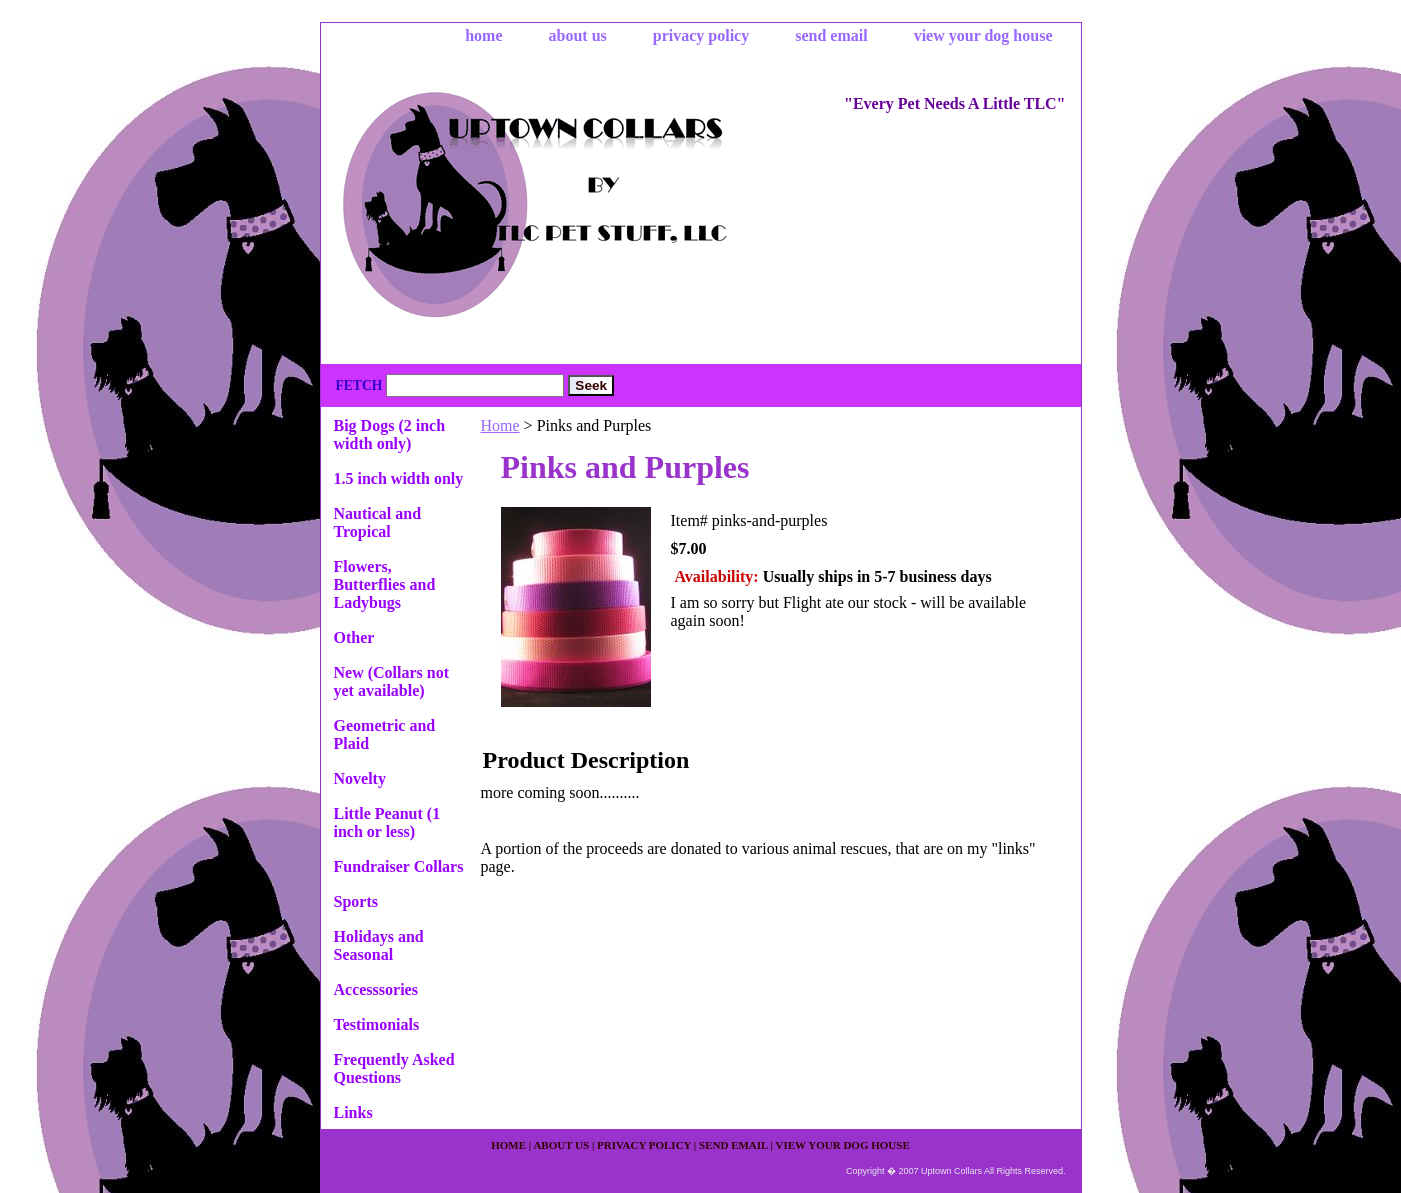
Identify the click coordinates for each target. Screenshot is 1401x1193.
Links (353, 1112)
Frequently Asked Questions (394, 1068)
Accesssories (376, 989)
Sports (356, 901)
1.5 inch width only (399, 478)
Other (354, 637)
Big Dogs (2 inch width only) (390, 434)
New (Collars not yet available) (392, 681)
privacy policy (701, 35)
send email (831, 35)
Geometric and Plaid (385, 734)
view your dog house (983, 35)
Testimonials (377, 1024)
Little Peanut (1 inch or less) (387, 822)
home (483, 35)
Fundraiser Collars (399, 866)
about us (578, 35)
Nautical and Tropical (378, 522)
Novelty (360, 778)
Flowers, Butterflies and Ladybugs (385, 584)
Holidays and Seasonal (379, 945)
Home (500, 425)
